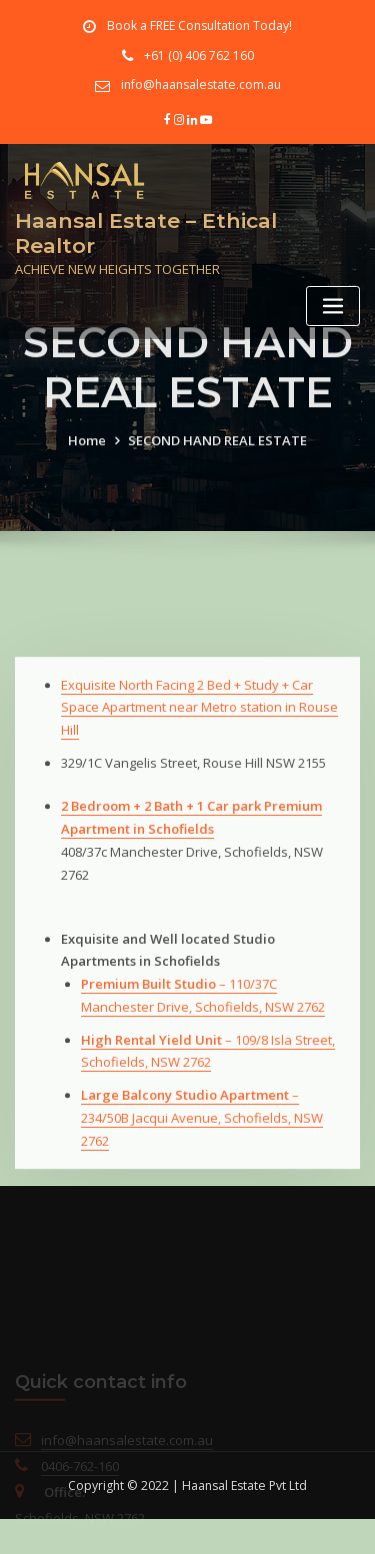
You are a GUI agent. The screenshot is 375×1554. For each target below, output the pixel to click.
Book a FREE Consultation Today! (199, 25)
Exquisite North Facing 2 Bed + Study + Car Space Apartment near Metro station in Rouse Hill (199, 768)
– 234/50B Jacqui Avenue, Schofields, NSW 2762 (202, 1180)
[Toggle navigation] (333, 306)
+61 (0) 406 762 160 (199, 55)
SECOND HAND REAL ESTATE (217, 456)
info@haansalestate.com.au (201, 84)
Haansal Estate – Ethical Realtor (146, 233)
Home (87, 456)
